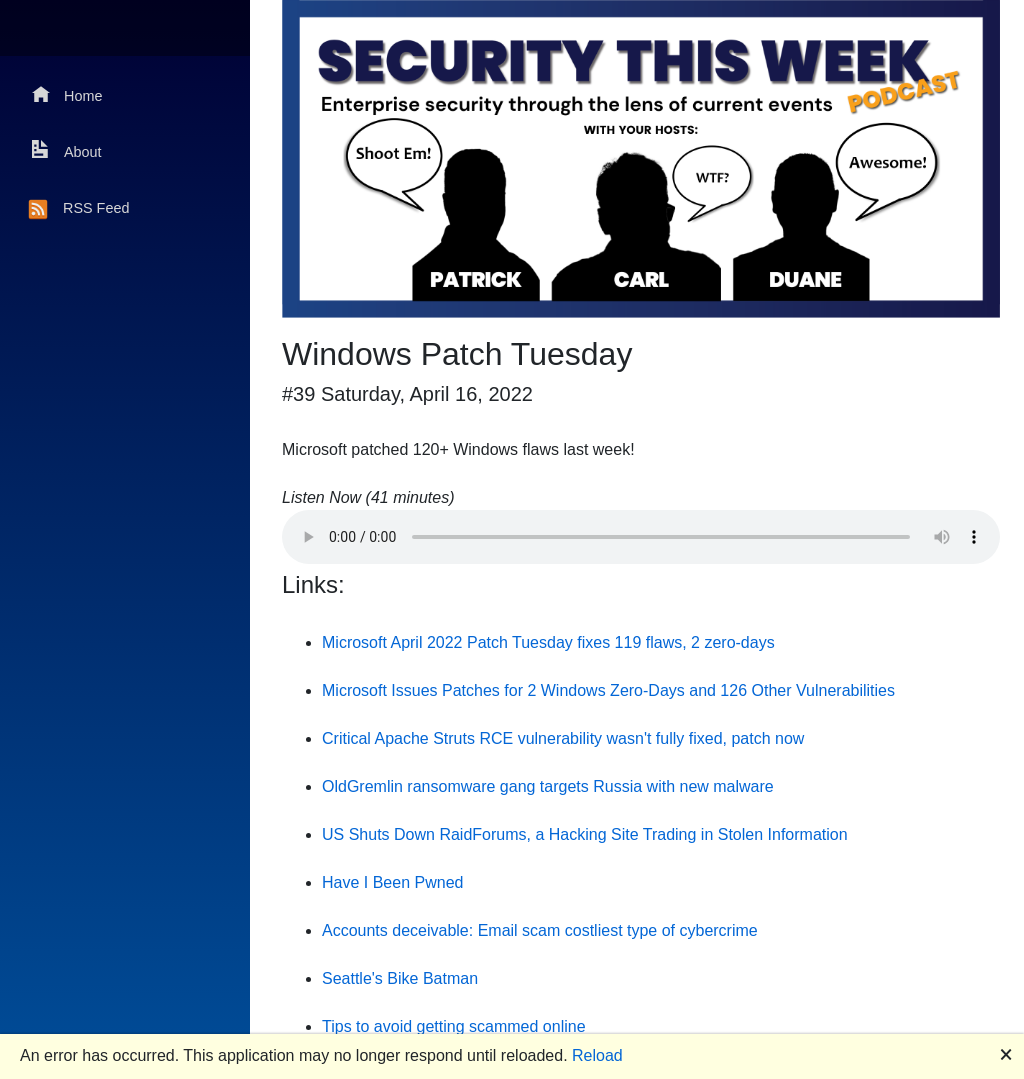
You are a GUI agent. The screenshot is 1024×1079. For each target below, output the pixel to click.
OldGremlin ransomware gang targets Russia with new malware (548, 786)
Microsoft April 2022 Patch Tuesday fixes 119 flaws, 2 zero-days (548, 642)
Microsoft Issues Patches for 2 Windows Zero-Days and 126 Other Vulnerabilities (608, 690)
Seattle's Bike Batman (400, 978)
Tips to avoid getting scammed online (454, 1026)
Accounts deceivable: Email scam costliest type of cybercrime (540, 930)
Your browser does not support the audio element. (641, 537)
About (67, 150)
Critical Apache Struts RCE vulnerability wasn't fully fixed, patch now (563, 738)
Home (67, 94)
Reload (597, 1055)
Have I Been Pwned (392, 882)
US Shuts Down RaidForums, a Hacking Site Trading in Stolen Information (585, 834)
